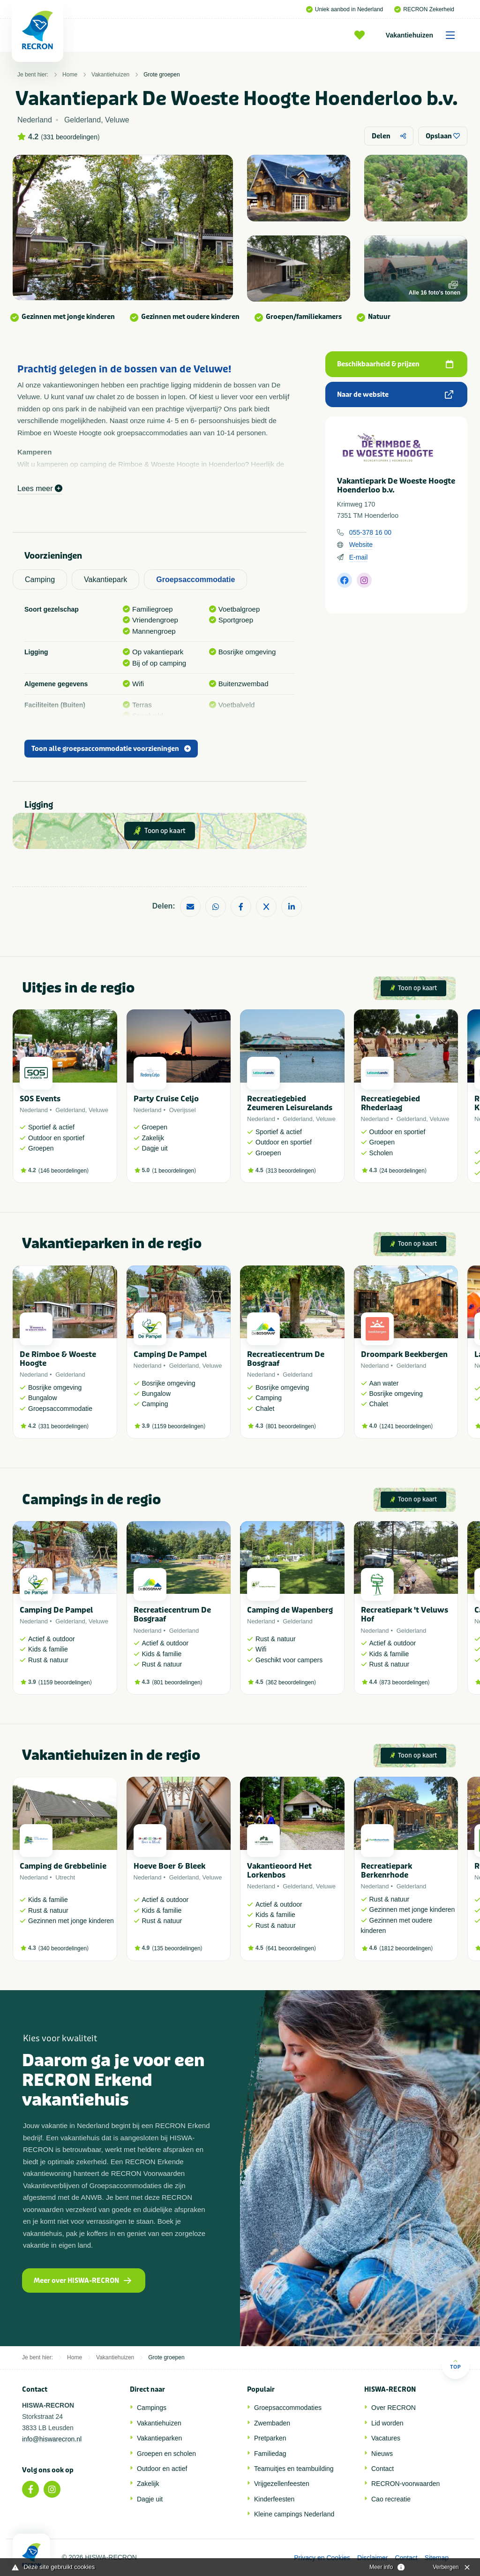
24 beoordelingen (403, 1170)
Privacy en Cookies (322, 2557)
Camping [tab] (40, 579)
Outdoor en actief (162, 2468)
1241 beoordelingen (406, 1426)
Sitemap (437, 2557)
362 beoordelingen (291, 1682)
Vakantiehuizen (423, 35)
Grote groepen (161, 74)
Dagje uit (150, 2499)
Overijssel (182, 1110)
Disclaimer (372, 2557)
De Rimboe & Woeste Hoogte (58, 1358)
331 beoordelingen (70, 137)
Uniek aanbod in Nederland (344, 9)
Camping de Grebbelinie (63, 1866)
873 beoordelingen (404, 1682)
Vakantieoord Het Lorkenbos (279, 1870)
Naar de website (395, 394)
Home (69, 74)
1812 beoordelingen (406, 1948)
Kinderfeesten (274, 2499)
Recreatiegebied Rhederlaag (390, 1103)
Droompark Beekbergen (404, 1354)
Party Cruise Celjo (166, 1099)
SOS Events (40, 1099)
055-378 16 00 (370, 532)
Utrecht (65, 1877)
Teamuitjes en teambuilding (294, 2468)
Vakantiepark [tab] (105, 579)
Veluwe (98, 1110)
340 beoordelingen (63, 1948)
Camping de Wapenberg (290, 1610)
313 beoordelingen (291, 1170)
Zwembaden (272, 2423)
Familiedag (270, 2453)
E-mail (358, 557)
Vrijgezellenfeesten (281, 2483)
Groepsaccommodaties (288, 2407)
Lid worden (387, 2423)
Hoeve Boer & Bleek (169, 1866)
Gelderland (70, 1110)
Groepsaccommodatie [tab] (195, 579)
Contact (382, 2468)
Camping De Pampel (170, 1354)
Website (361, 544)
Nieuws (382, 2453)
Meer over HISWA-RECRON (82, 2280)
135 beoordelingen (177, 1948)
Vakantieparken (159, 2438)
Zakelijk (148, 2483)
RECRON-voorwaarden (405, 2483)
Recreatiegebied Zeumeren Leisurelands (289, 1103)
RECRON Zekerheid (424, 9)
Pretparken (270, 2438)
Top (455, 2364)
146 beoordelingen (63, 1170)
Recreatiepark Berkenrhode (386, 1870)
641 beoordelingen (291, 1948)
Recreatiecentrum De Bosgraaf (285, 1358)
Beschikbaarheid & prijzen (395, 364)
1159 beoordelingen (178, 1426)
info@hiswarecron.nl (52, 2439)
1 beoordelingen (174, 1170)
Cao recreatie (391, 2499)
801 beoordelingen (291, 1426)
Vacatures (385, 2438)
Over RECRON (393, 2407)
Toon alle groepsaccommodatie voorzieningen (111, 748)
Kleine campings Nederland (294, 2514)
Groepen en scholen (166, 2453)
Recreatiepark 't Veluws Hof (404, 1614)
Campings (151, 2407)
